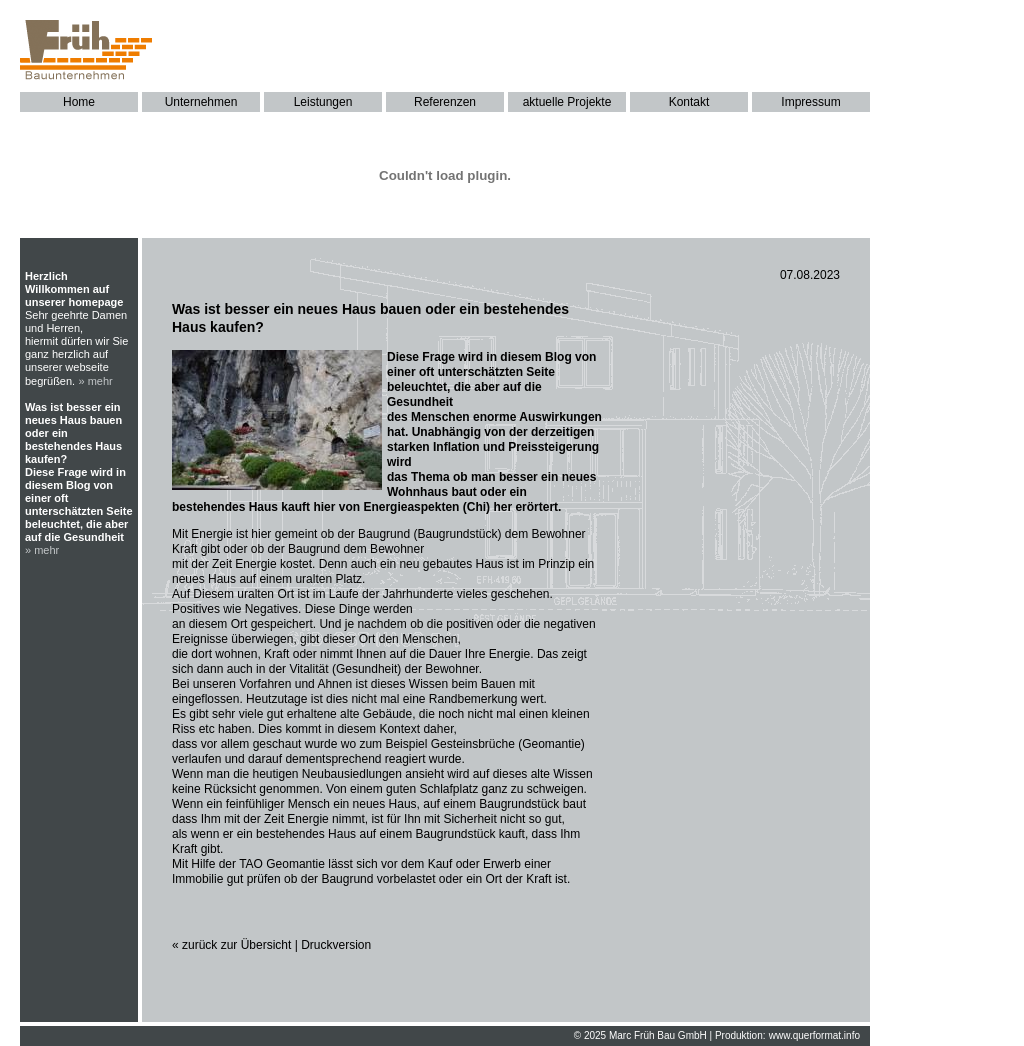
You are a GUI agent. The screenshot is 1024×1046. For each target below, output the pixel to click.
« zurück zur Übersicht (231, 945)
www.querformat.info (814, 1035)
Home (79, 102)
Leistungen (323, 102)
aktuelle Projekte (567, 102)
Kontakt (689, 102)
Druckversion (336, 945)
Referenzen (445, 102)
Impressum (810, 102)
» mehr (96, 381)
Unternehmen (201, 102)
